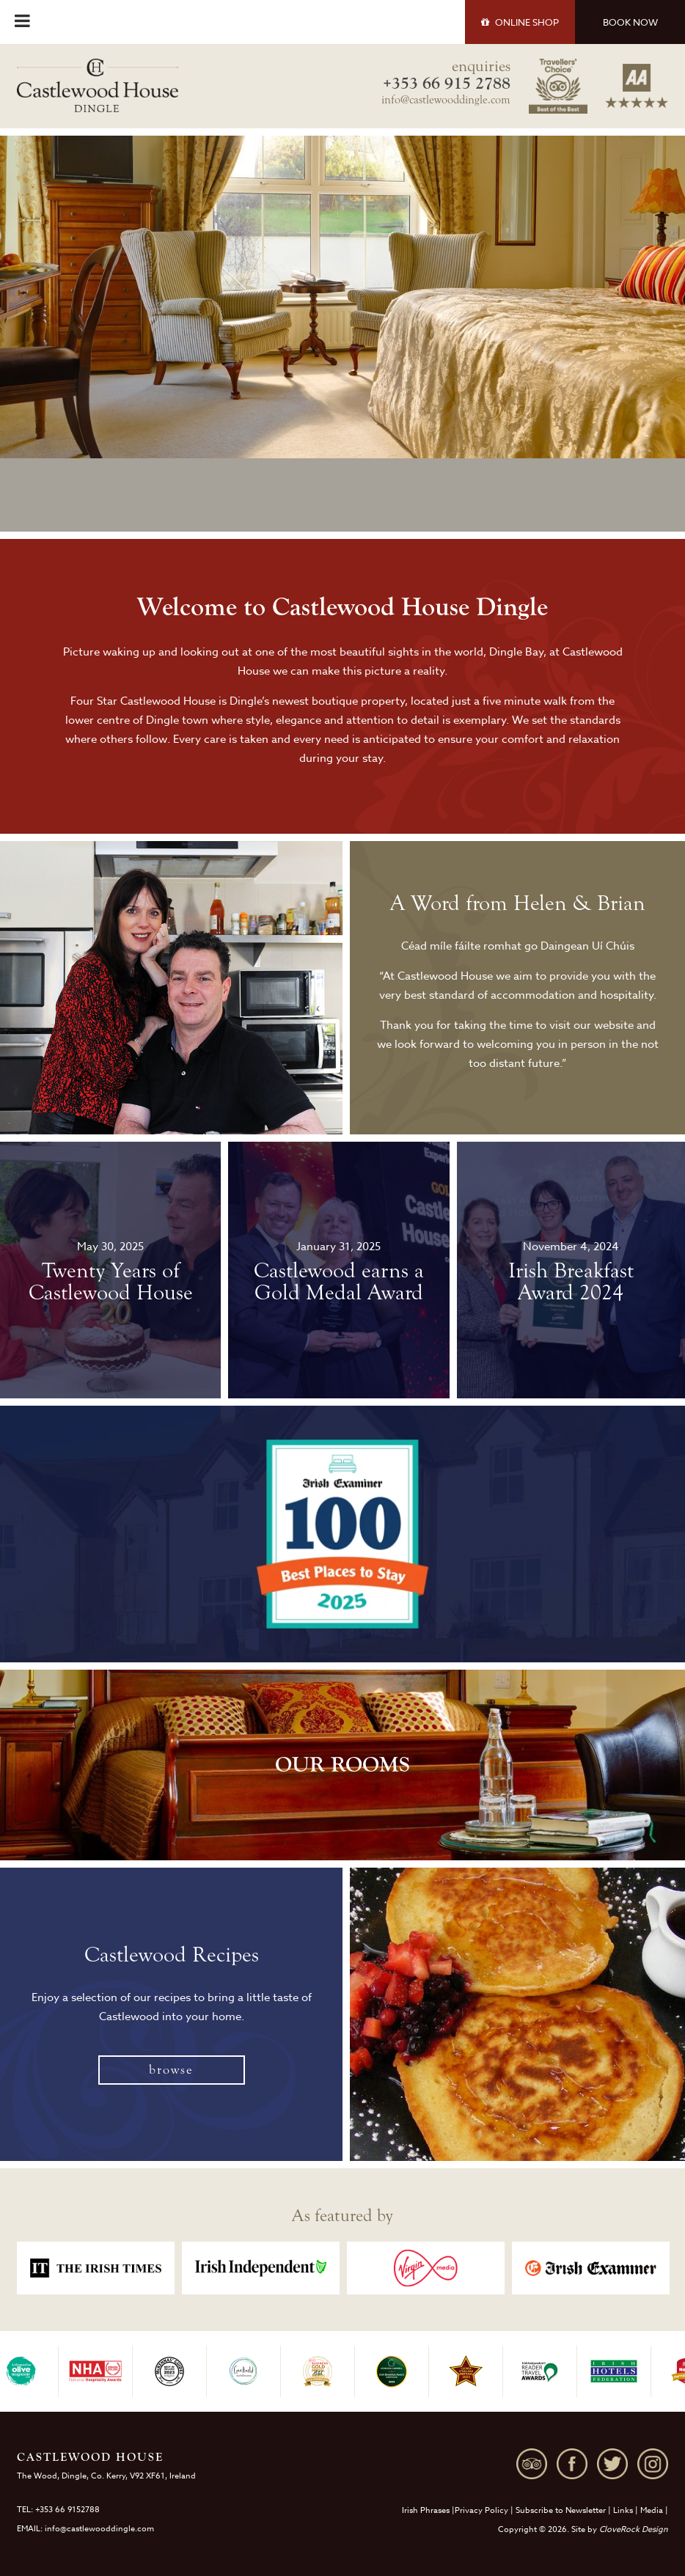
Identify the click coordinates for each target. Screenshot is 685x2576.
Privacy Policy (481, 2510)
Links (623, 2510)
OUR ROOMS (342, 1764)
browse (171, 2069)
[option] (96, 2268)
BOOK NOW (630, 22)
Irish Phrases (426, 2510)
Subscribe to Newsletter (561, 2510)
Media (651, 2510)
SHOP (520, 22)
